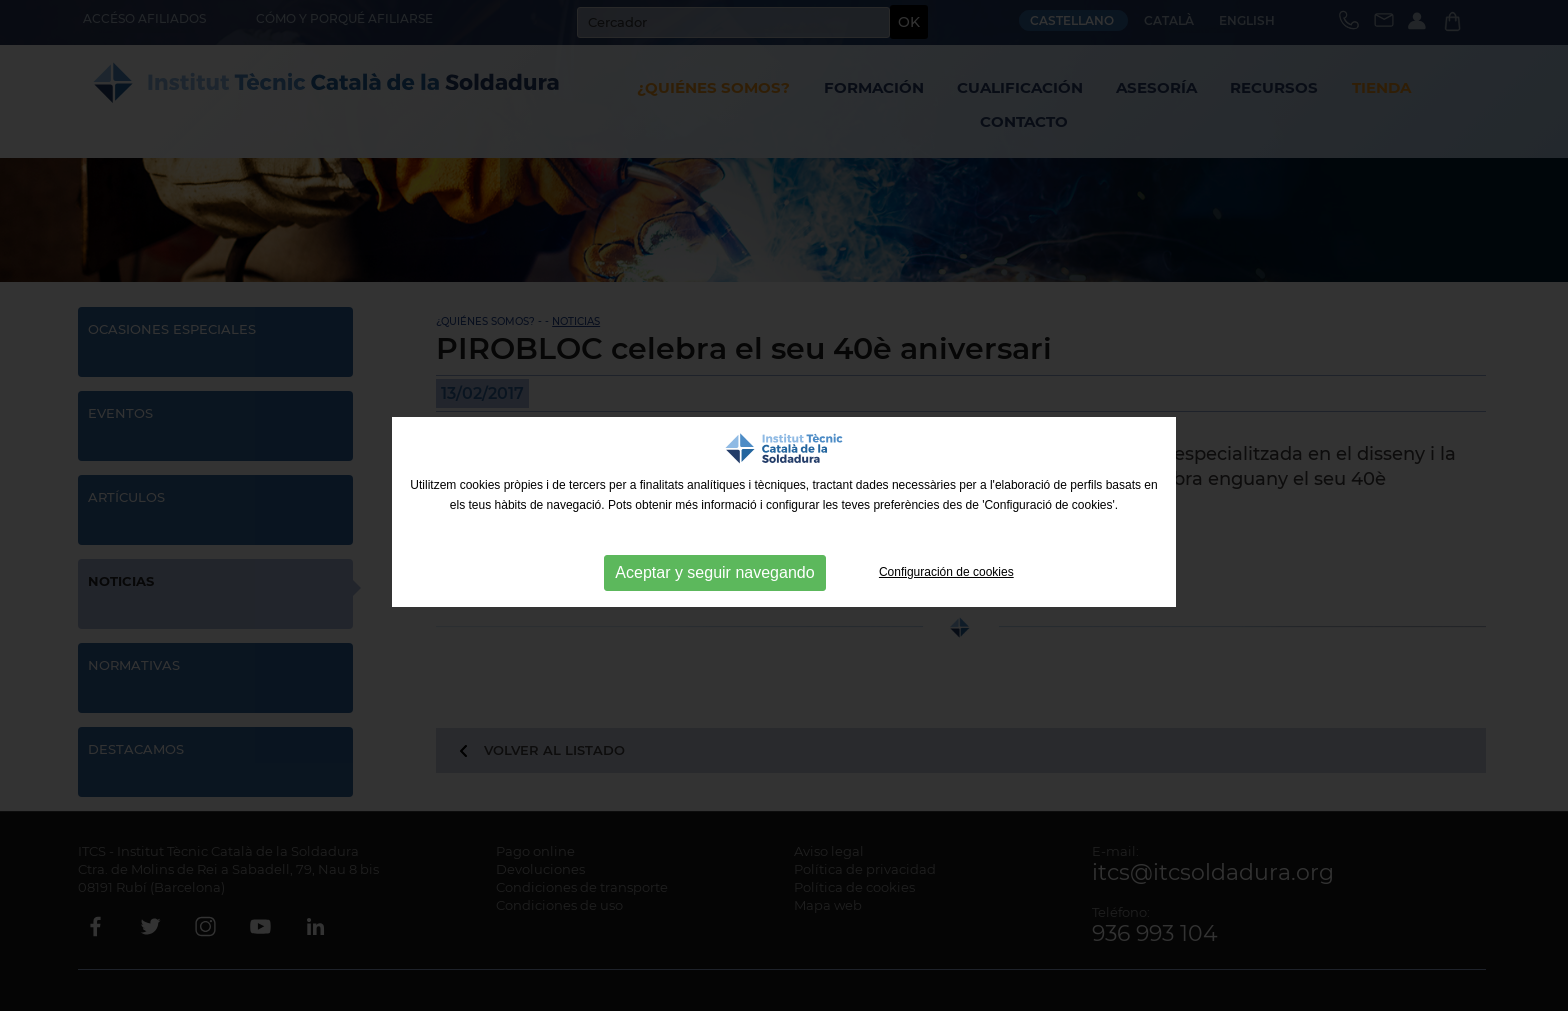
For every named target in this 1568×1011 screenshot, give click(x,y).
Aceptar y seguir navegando (714, 572)
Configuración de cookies (946, 572)
